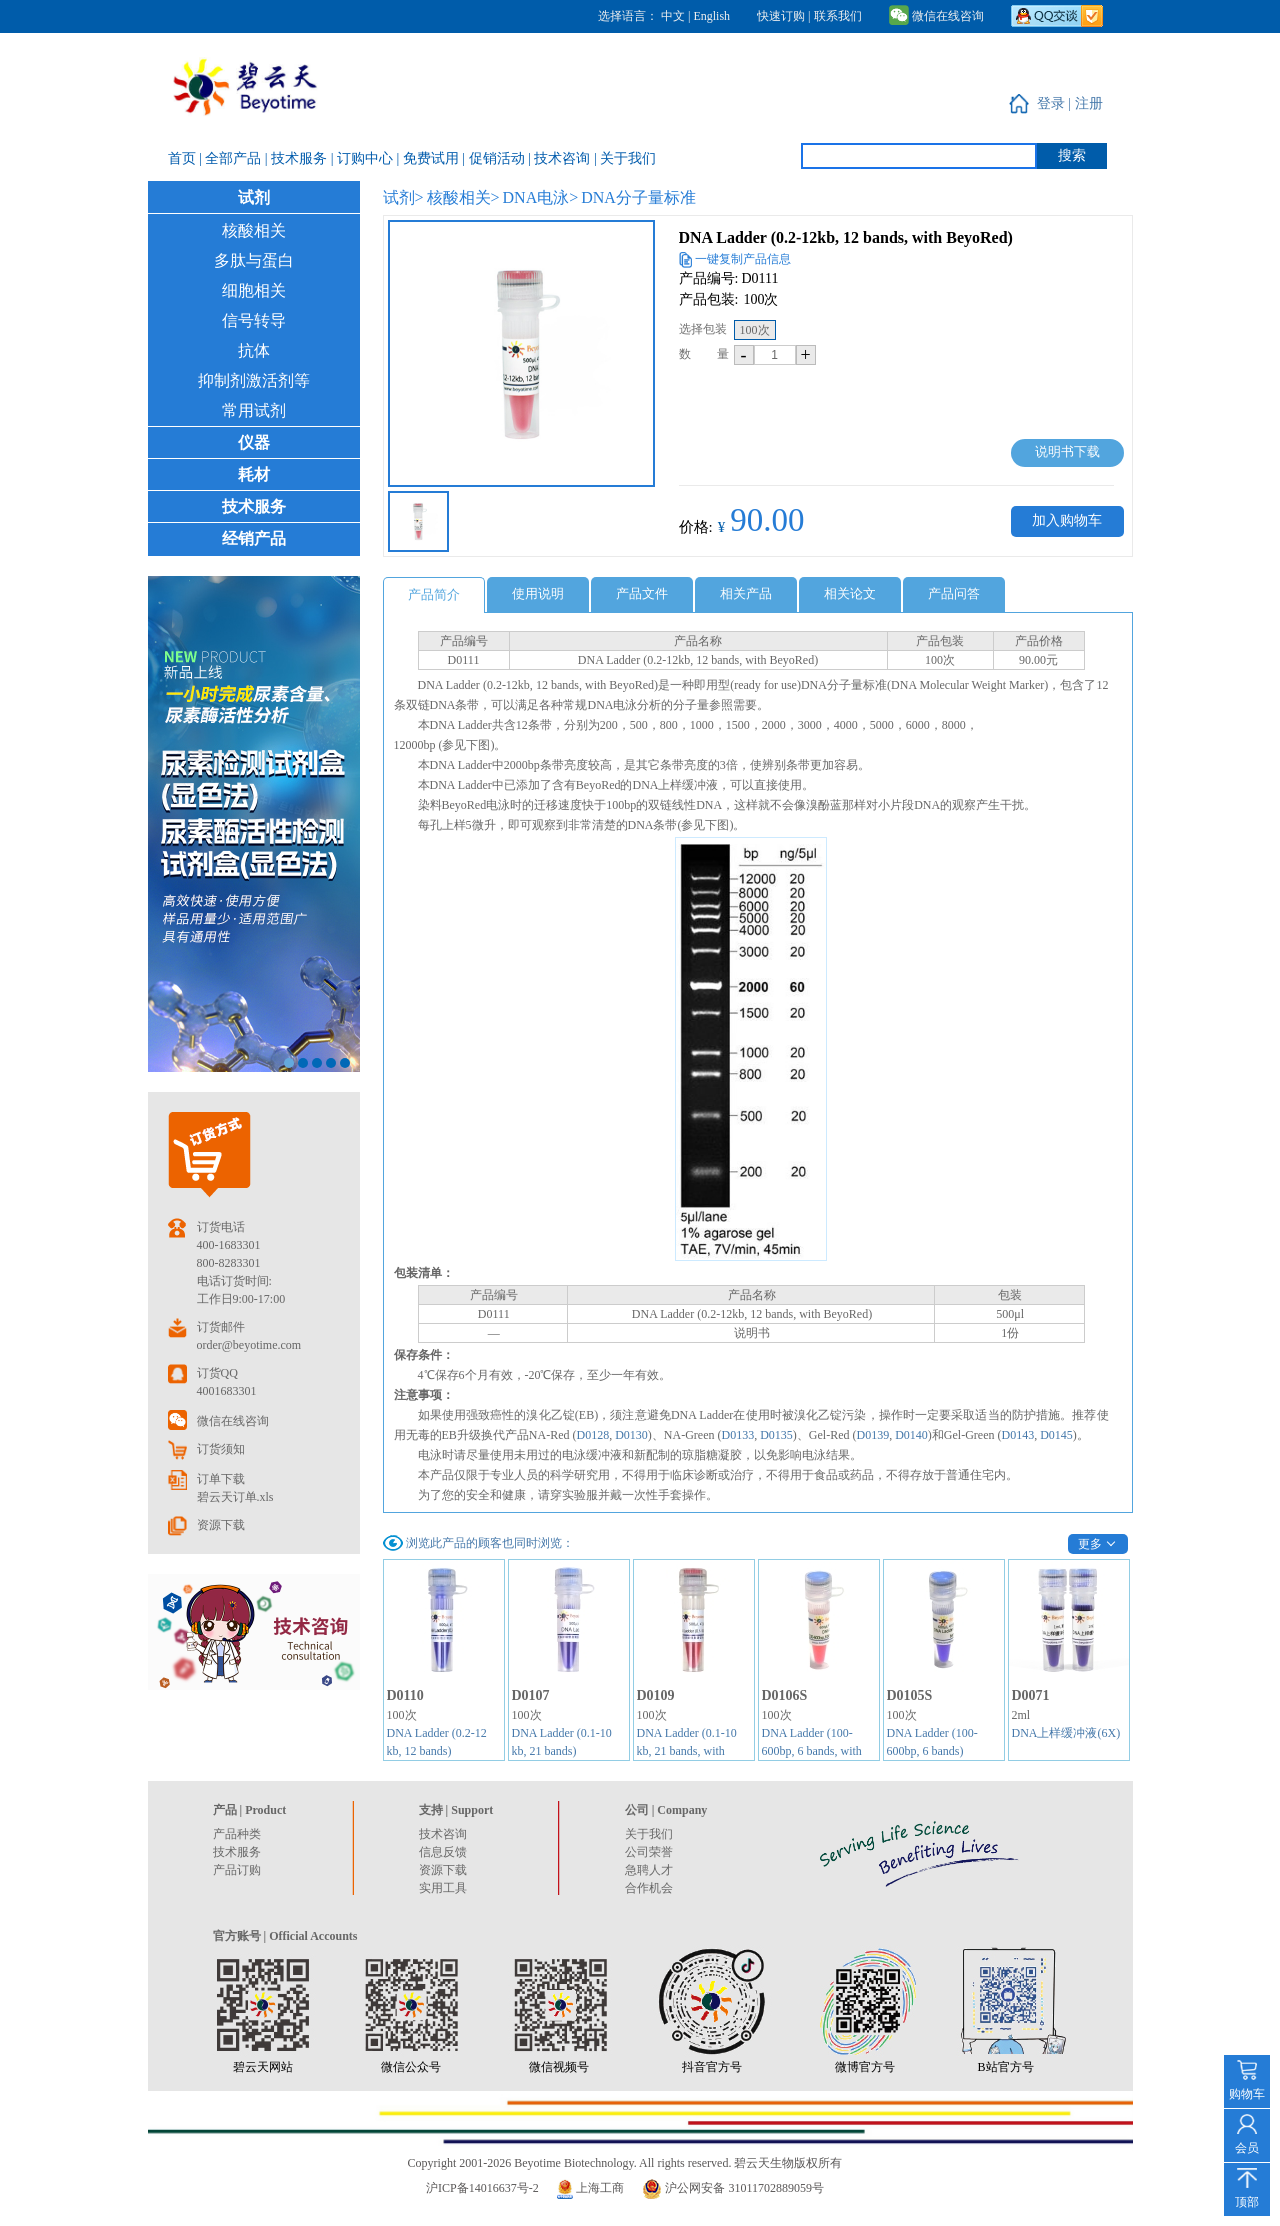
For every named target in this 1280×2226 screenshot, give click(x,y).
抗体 (254, 350)
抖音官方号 (712, 2067)
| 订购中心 (364, 158)
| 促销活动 (495, 158)
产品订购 (237, 1870)
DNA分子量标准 (638, 197)
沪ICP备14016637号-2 (482, 2188)
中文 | (677, 16)
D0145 (1056, 1435)
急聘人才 (649, 1870)
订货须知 (221, 1449)
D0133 (737, 1435)
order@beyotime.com (249, 1345)
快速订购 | (783, 16)
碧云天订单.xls (235, 1497)
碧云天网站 (263, 2067)
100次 (755, 330)
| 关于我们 (625, 158)
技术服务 (254, 506)
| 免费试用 (429, 158)
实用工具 (443, 1888)
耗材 (254, 474)
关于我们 (649, 1834)
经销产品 (254, 538)
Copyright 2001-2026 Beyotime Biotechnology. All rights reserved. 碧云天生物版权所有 (625, 2163)
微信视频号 (559, 2067)
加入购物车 (1067, 520)
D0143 (1017, 1435)
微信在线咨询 (936, 16)
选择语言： (628, 16)
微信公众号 (411, 2067)
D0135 (776, 1435)
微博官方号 (865, 2067)
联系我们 (838, 16)
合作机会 (649, 1888)
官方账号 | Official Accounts (285, 1936)
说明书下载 (1067, 451)
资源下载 (221, 1525)
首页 (184, 158)
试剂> (403, 197)
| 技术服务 (298, 158)
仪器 (254, 442)
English (711, 16)
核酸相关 (254, 230)
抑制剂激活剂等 (254, 380)
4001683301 (227, 1391)
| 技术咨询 (561, 158)
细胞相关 (254, 290)
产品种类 (237, 1834)
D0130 (631, 1435)
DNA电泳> (541, 197)
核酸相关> (463, 197)
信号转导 (254, 320)
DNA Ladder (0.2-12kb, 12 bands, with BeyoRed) (846, 237)
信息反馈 (443, 1852)
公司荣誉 (649, 1852)
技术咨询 (443, 1834)
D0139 (872, 1435)
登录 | (1056, 103)
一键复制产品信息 (743, 259)
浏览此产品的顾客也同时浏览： (490, 1543)
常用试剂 (254, 410)
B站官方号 (1006, 2067)
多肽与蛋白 (254, 260)
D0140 (911, 1435)
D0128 (593, 1435)
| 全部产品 (232, 158)
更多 (1090, 1544)
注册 (1089, 103)
